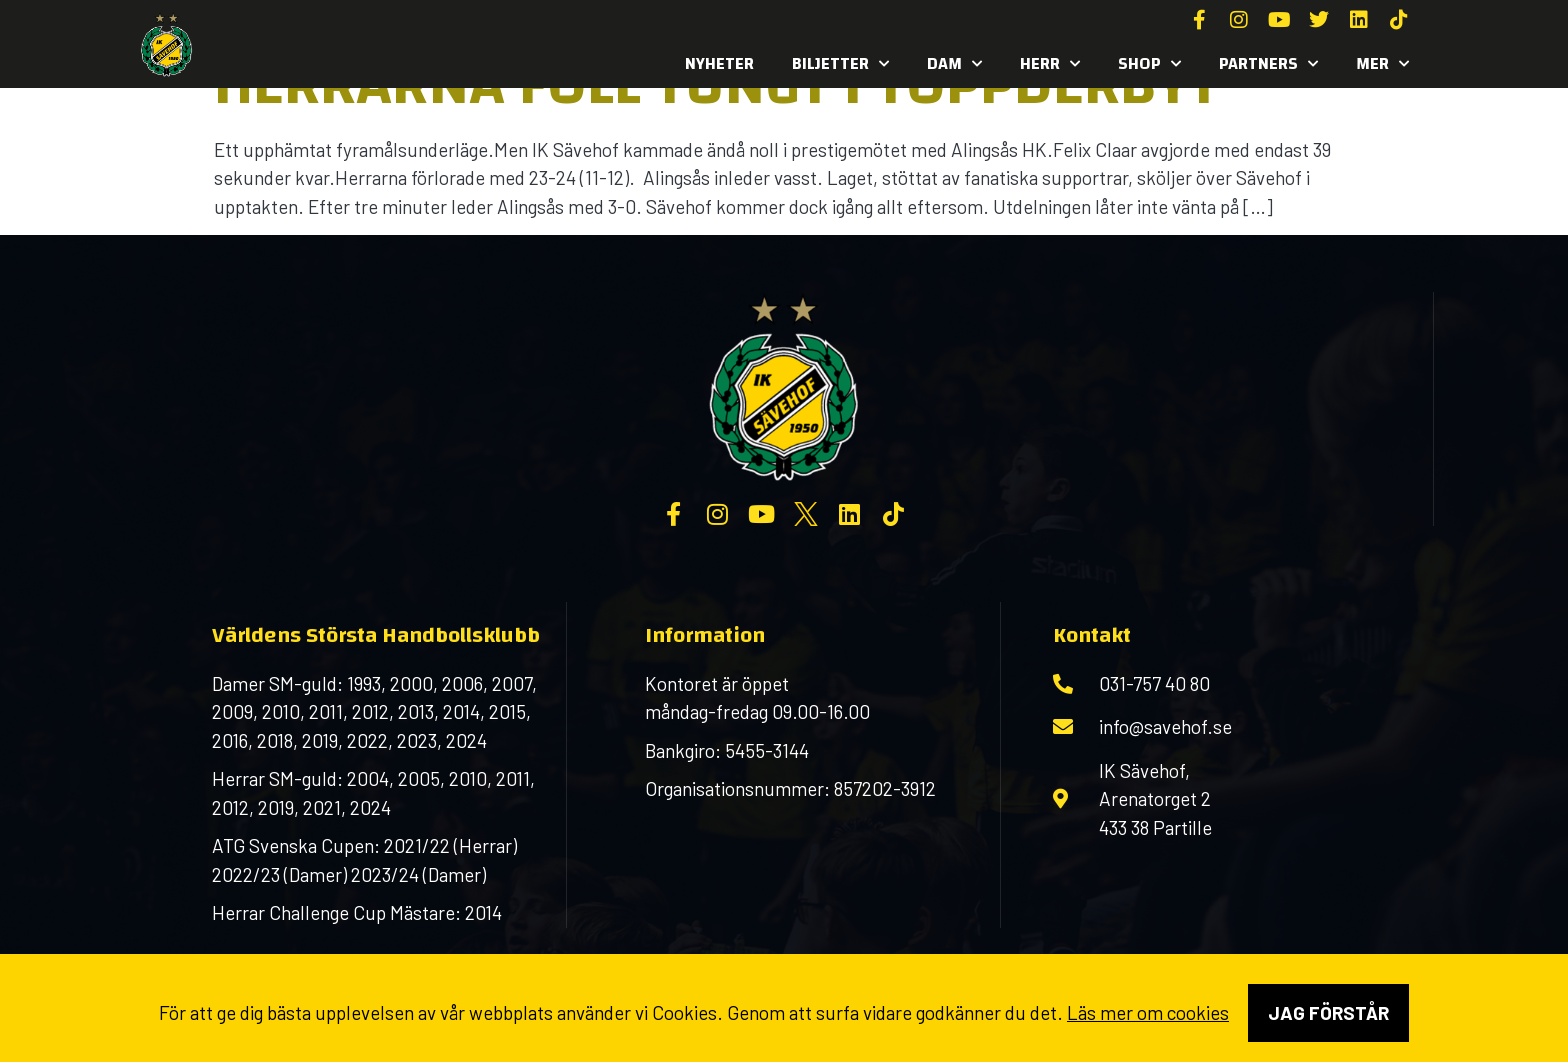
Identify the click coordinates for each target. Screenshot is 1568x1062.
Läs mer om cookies (1148, 1012)
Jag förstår (1328, 1012)
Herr (1050, 64)
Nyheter (719, 63)
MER (1382, 64)
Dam (954, 64)
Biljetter (840, 64)
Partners (1268, 64)
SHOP (1149, 64)
